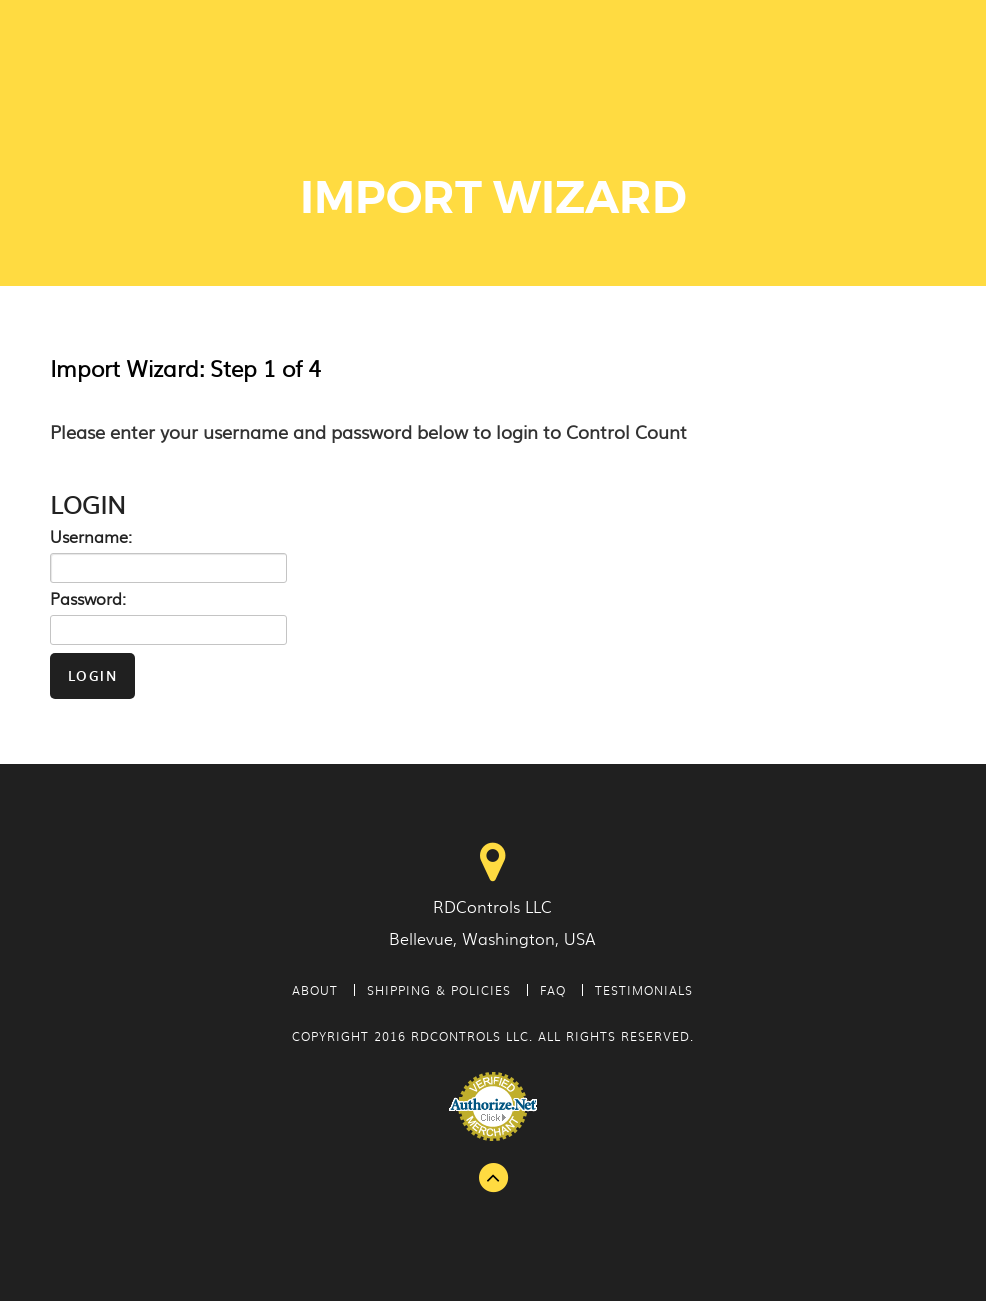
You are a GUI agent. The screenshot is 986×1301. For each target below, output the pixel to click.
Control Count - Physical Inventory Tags (166, 70)
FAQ (553, 990)
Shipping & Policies (439, 990)
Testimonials (644, 990)
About (315, 990)
